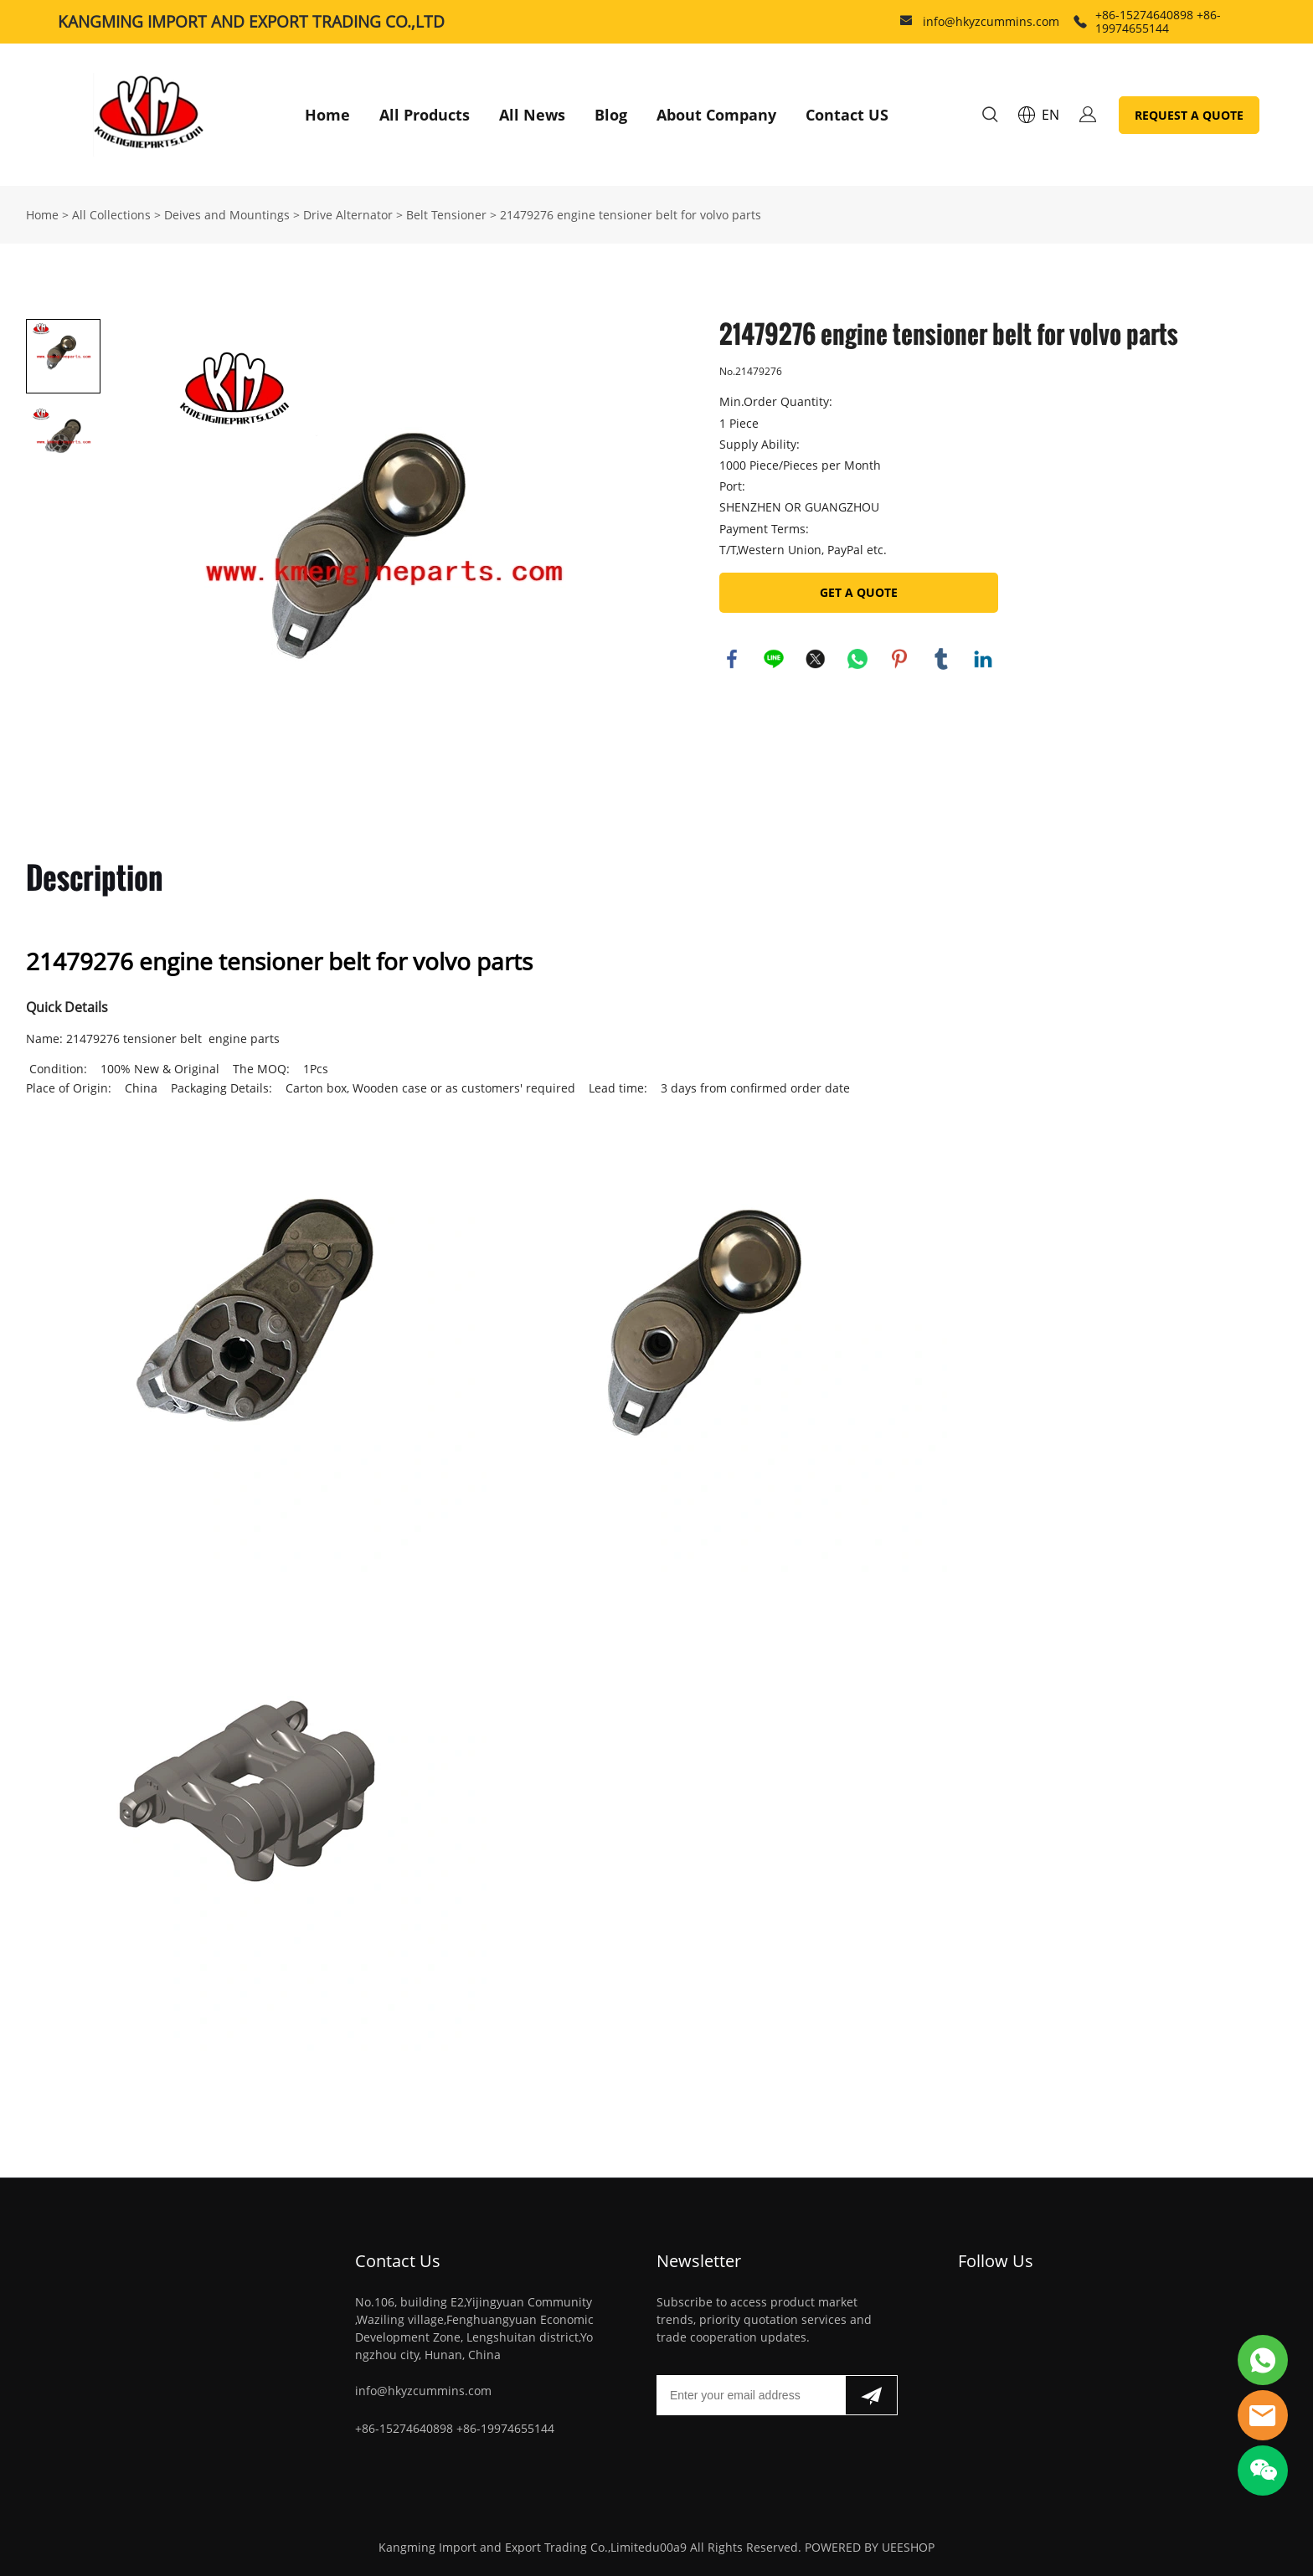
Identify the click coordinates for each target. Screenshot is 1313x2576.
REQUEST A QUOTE (1189, 115)
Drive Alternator (348, 215)
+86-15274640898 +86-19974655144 (1158, 21)
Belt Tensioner (446, 215)
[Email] (750, 2395)
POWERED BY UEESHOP (870, 2547)
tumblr (941, 658)
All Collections (111, 215)
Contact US (847, 115)
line (773, 658)
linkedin (983, 658)
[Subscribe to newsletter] (871, 2395)
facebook (731, 658)
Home (327, 115)
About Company (716, 115)
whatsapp (857, 658)
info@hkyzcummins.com (991, 21)
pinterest (899, 658)
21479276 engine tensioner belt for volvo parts (630, 215)
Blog (611, 115)
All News (532, 115)
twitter (815, 658)
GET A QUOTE (859, 592)
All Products (424, 115)
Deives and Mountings (227, 215)
